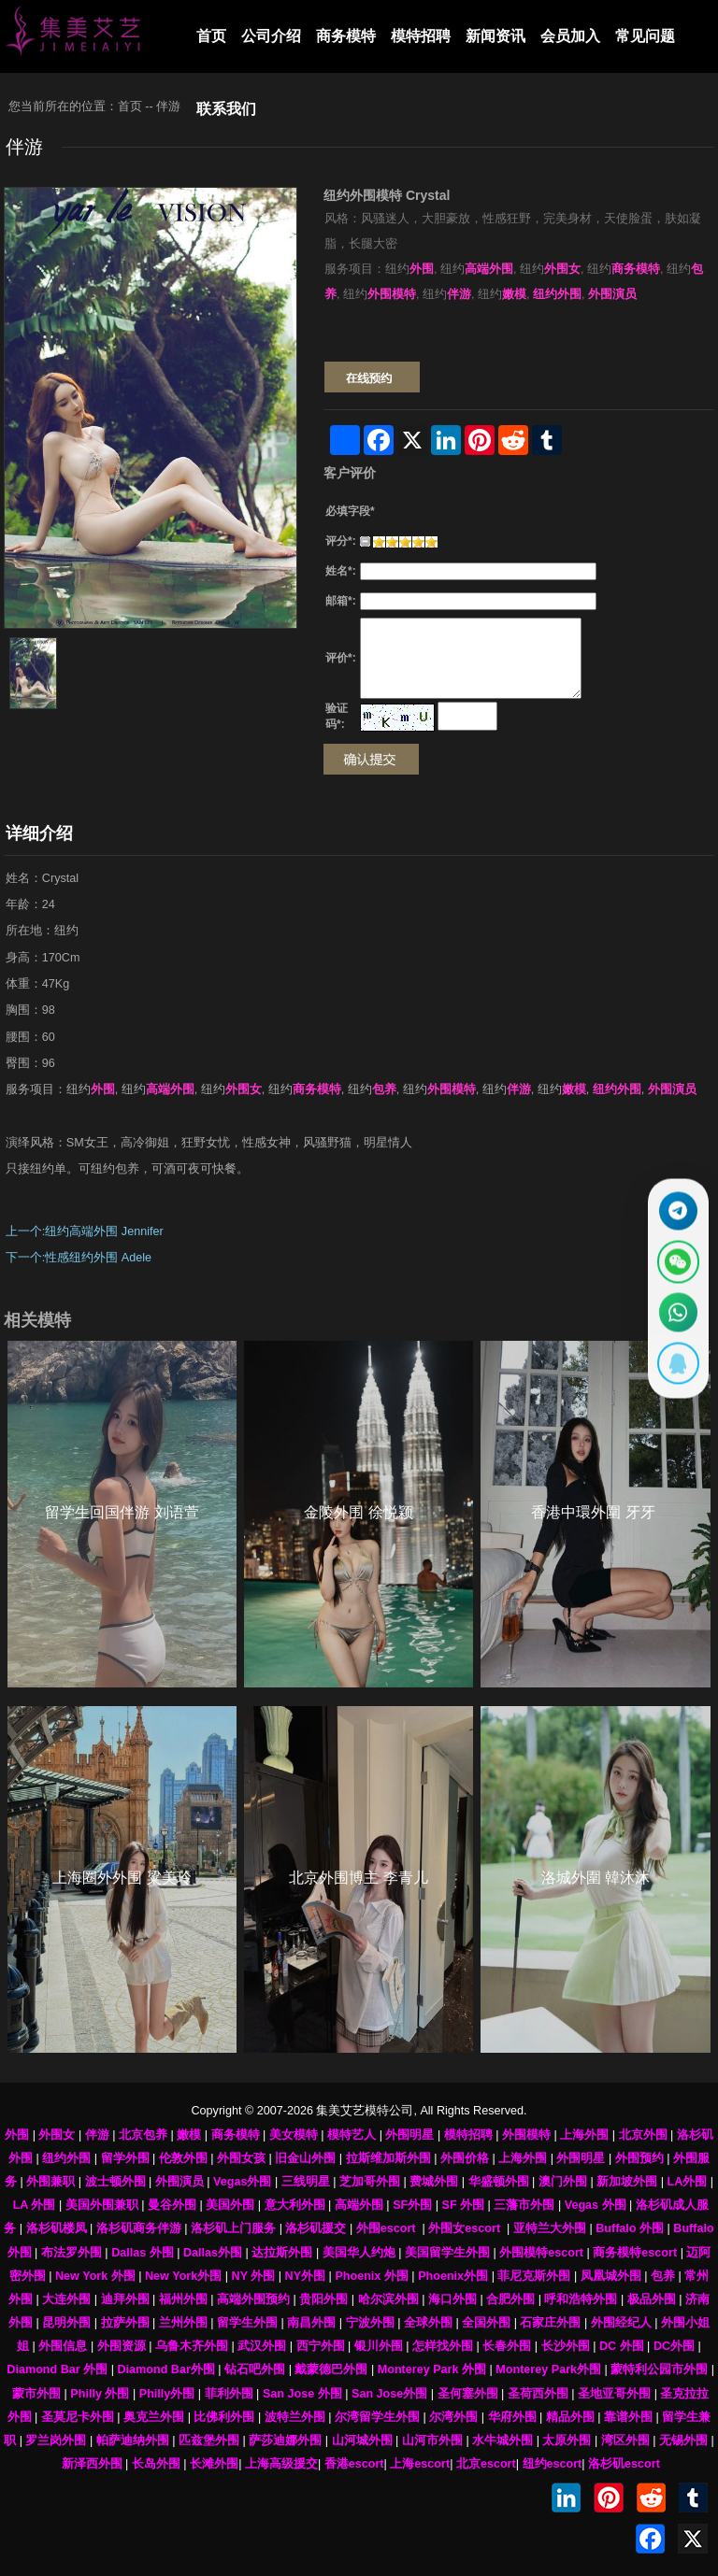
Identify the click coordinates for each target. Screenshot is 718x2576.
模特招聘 (421, 36)
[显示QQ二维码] (675, 1370)
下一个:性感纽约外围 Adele (78, 1257)
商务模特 (346, 36)
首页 (211, 36)
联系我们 (226, 109)
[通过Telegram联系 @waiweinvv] (675, 1205)
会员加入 (570, 36)
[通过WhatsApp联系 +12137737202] (675, 1315)
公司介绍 (271, 36)
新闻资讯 (495, 36)
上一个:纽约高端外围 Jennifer (85, 1231)
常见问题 (645, 36)
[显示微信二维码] (675, 1260)
